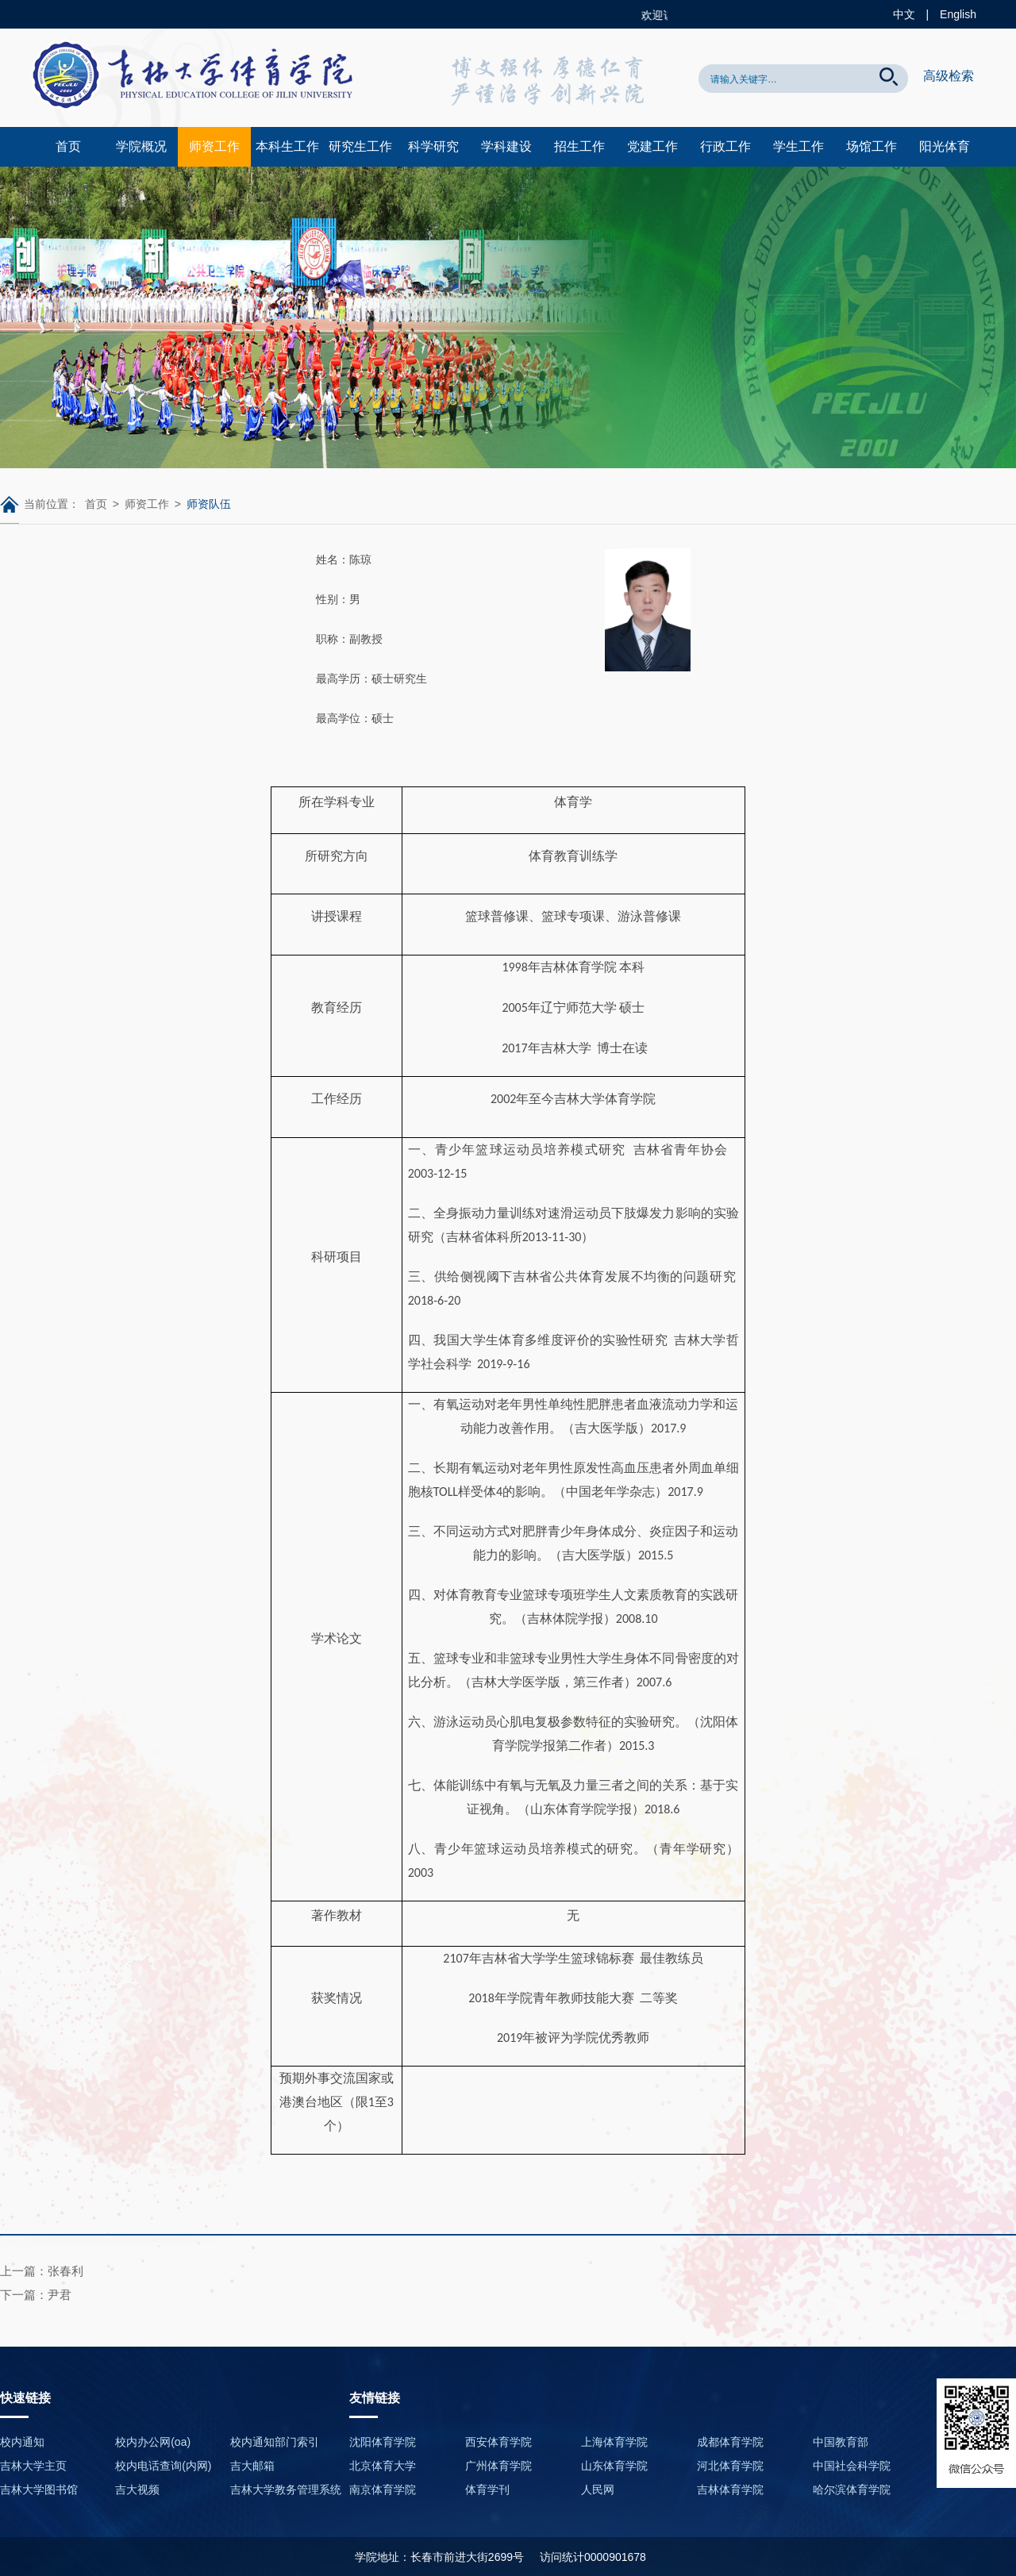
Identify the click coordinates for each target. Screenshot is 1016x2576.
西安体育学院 (498, 2442)
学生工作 (798, 146)
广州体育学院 (498, 2465)
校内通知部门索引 (274, 2442)
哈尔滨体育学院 (852, 2489)
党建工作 (652, 146)
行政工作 (725, 146)
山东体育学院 (614, 2465)
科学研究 (433, 146)
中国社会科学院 (852, 2465)
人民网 (597, 2489)
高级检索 (948, 76)
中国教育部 (840, 2442)
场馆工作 (871, 146)
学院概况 (141, 146)
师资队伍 (209, 504)
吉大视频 (137, 2489)
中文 (904, 14)
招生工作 (579, 146)
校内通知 (22, 2442)
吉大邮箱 (252, 2465)
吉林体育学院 (730, 2489)
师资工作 (214, 146)
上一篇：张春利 (41, 2271)
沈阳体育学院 (382, 2442)
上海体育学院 (614, 2442)
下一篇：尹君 (35, 2294)
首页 (68, 146)
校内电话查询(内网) (163, 2465)
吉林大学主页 (33, 2465)
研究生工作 (360, 146)
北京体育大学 (382, 2465)
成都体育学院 (730, 2442)
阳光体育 (944, 146)
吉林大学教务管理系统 (285, 2489)
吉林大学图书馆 (39, 2489)
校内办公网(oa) (152, 2442)
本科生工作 (287, 146)
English (958, 14)
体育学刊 (487, 2489)
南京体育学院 (382, 2489)
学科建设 (506, 146)
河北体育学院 (730, 2465)
